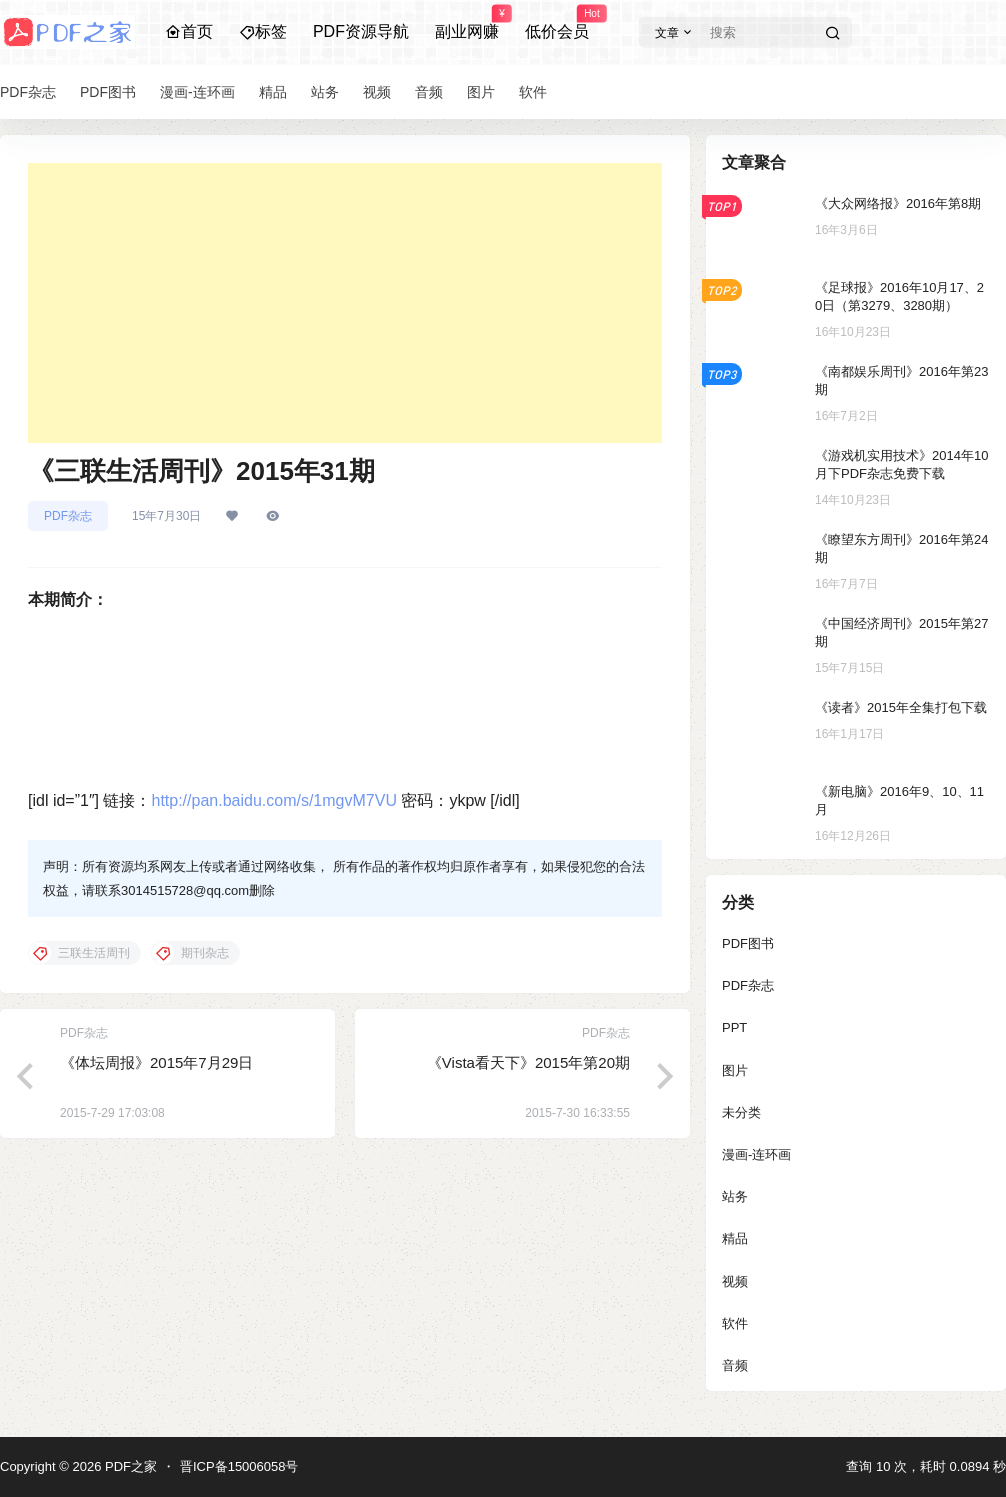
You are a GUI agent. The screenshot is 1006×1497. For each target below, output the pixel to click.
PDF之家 (129, 1466)
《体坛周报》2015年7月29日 (156, 1062)
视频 (735, 1281)
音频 (735, 1365)
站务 (735, 1196)
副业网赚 (467, 23)
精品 (735, 1238)
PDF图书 (748, 943)
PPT (734, 1027)
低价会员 (557, 23)
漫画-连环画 (756, 1154)
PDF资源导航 (361, 31)
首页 (189, 31)
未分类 (741, 1112)
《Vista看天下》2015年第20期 (528, 1062)
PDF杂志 (68, 516)
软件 (735, 1323)
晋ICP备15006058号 (239, 1466)
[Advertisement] (345, 303)
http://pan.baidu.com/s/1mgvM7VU (273, 800)
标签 (263, 31)
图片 (735, 1070)
